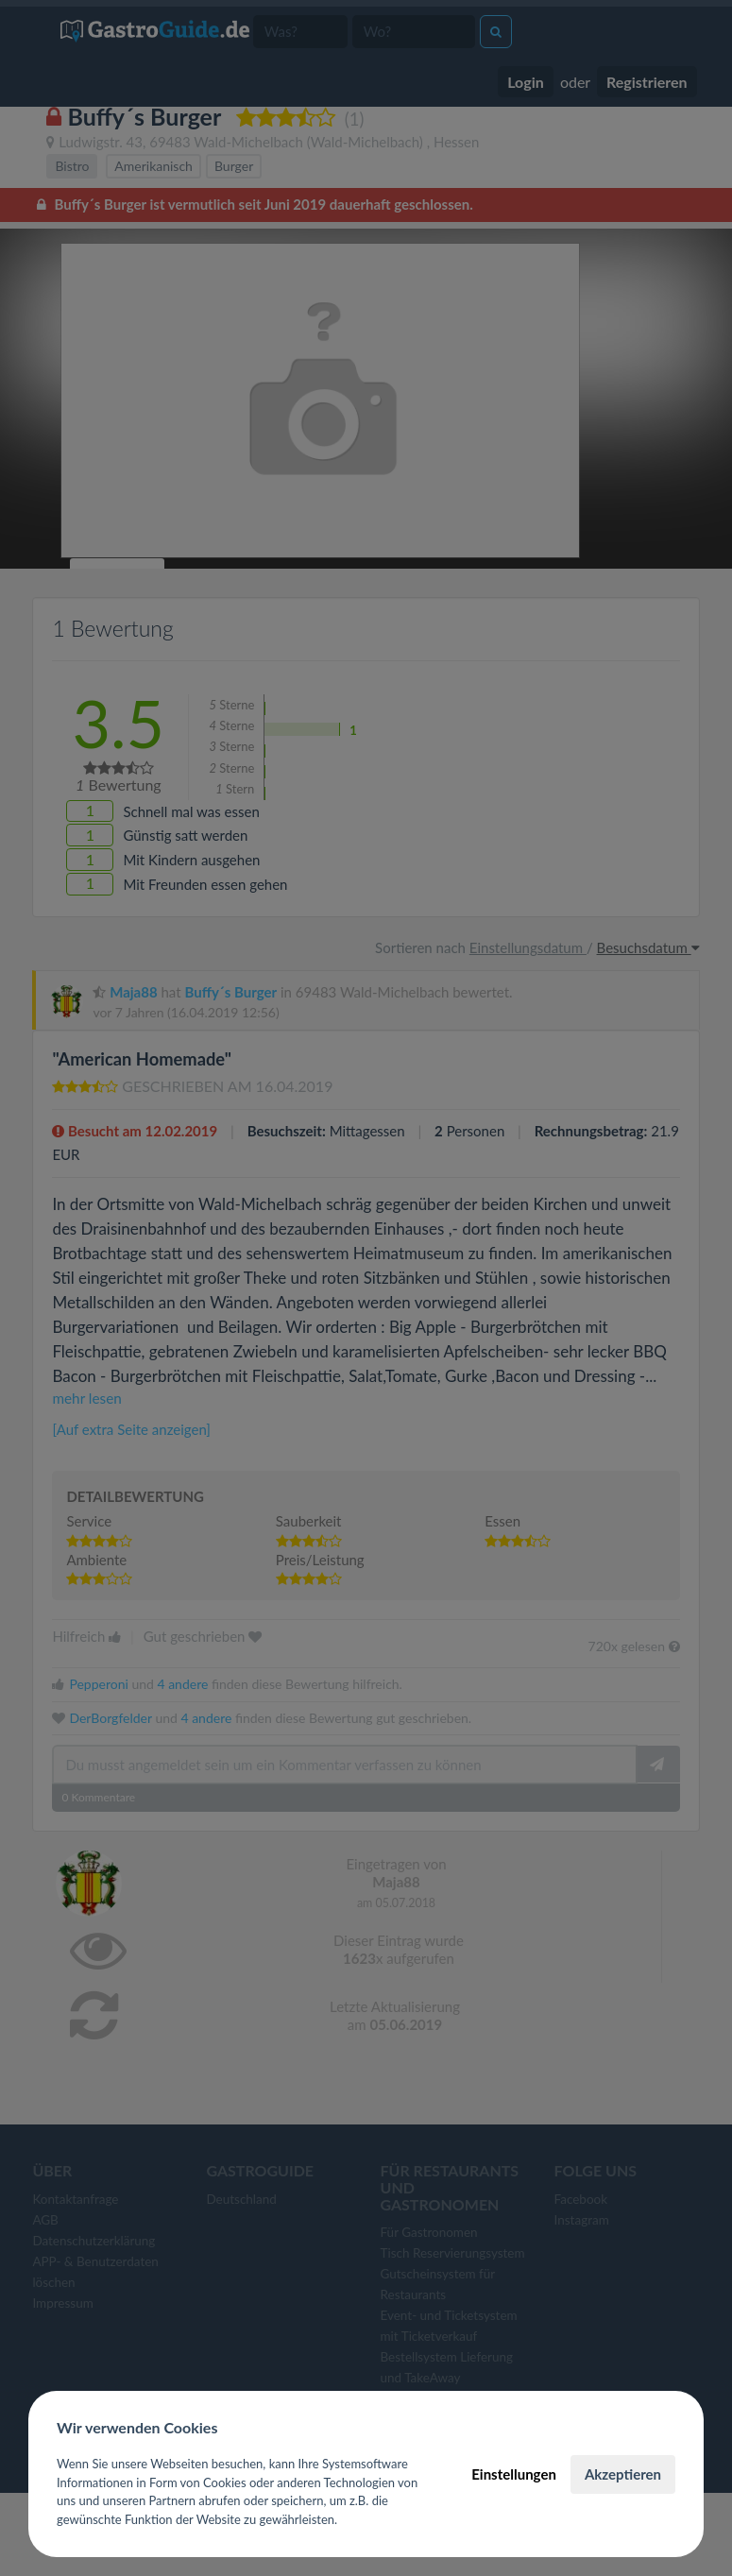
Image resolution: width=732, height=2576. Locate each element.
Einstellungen (513, 2473)
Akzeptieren (623, 2473)
